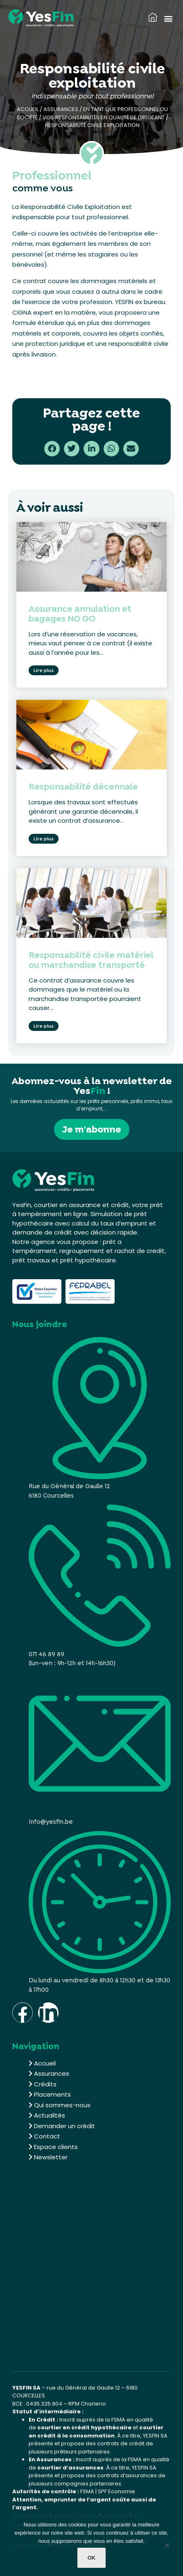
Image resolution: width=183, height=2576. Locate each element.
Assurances (60, 109)
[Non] (166, 2547)
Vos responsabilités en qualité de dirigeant (104, 117)
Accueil (27, 109)
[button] (168, 18)
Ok (92, 2558)
